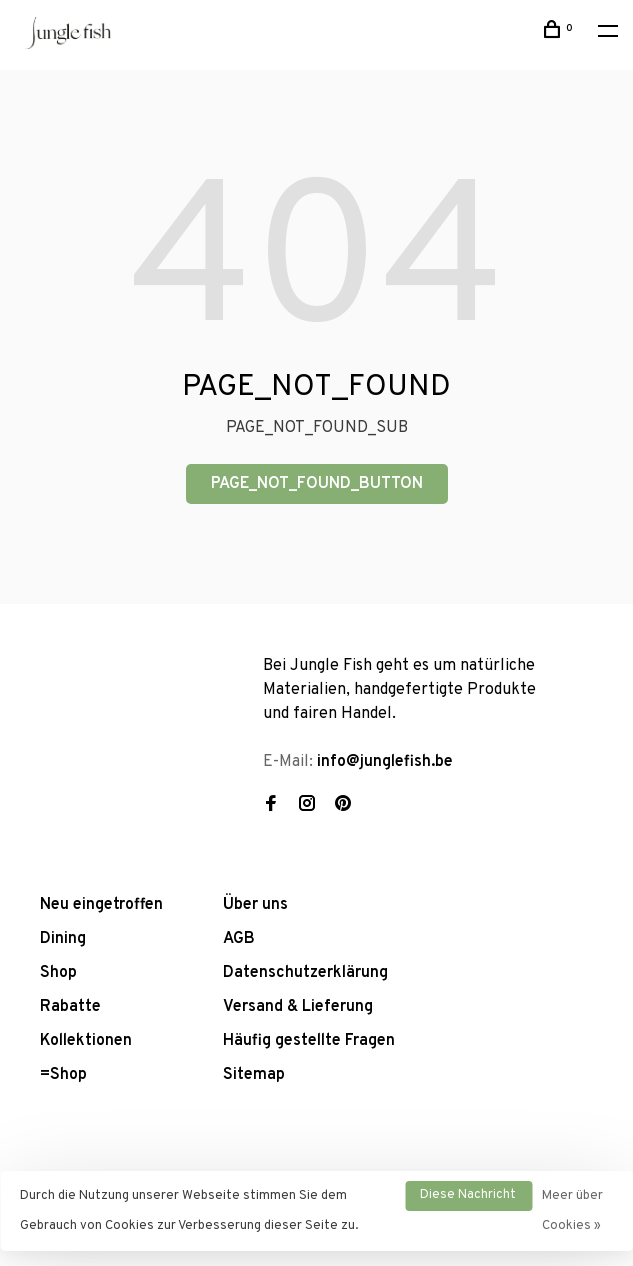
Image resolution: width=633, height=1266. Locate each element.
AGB (239, 939)
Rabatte (70, 1007)
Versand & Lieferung (298, 1007)
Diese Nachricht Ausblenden (468, 1199)
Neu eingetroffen (101, 905)
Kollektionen (86, 1041)
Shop (58, 973)
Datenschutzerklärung (305, 973)
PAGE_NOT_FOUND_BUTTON (317, 484)
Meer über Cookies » (572, 1211)
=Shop (63, 1075)
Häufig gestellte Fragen (309, 1041)
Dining (63, 939)
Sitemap (254, 1075)
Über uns (255, 905)
